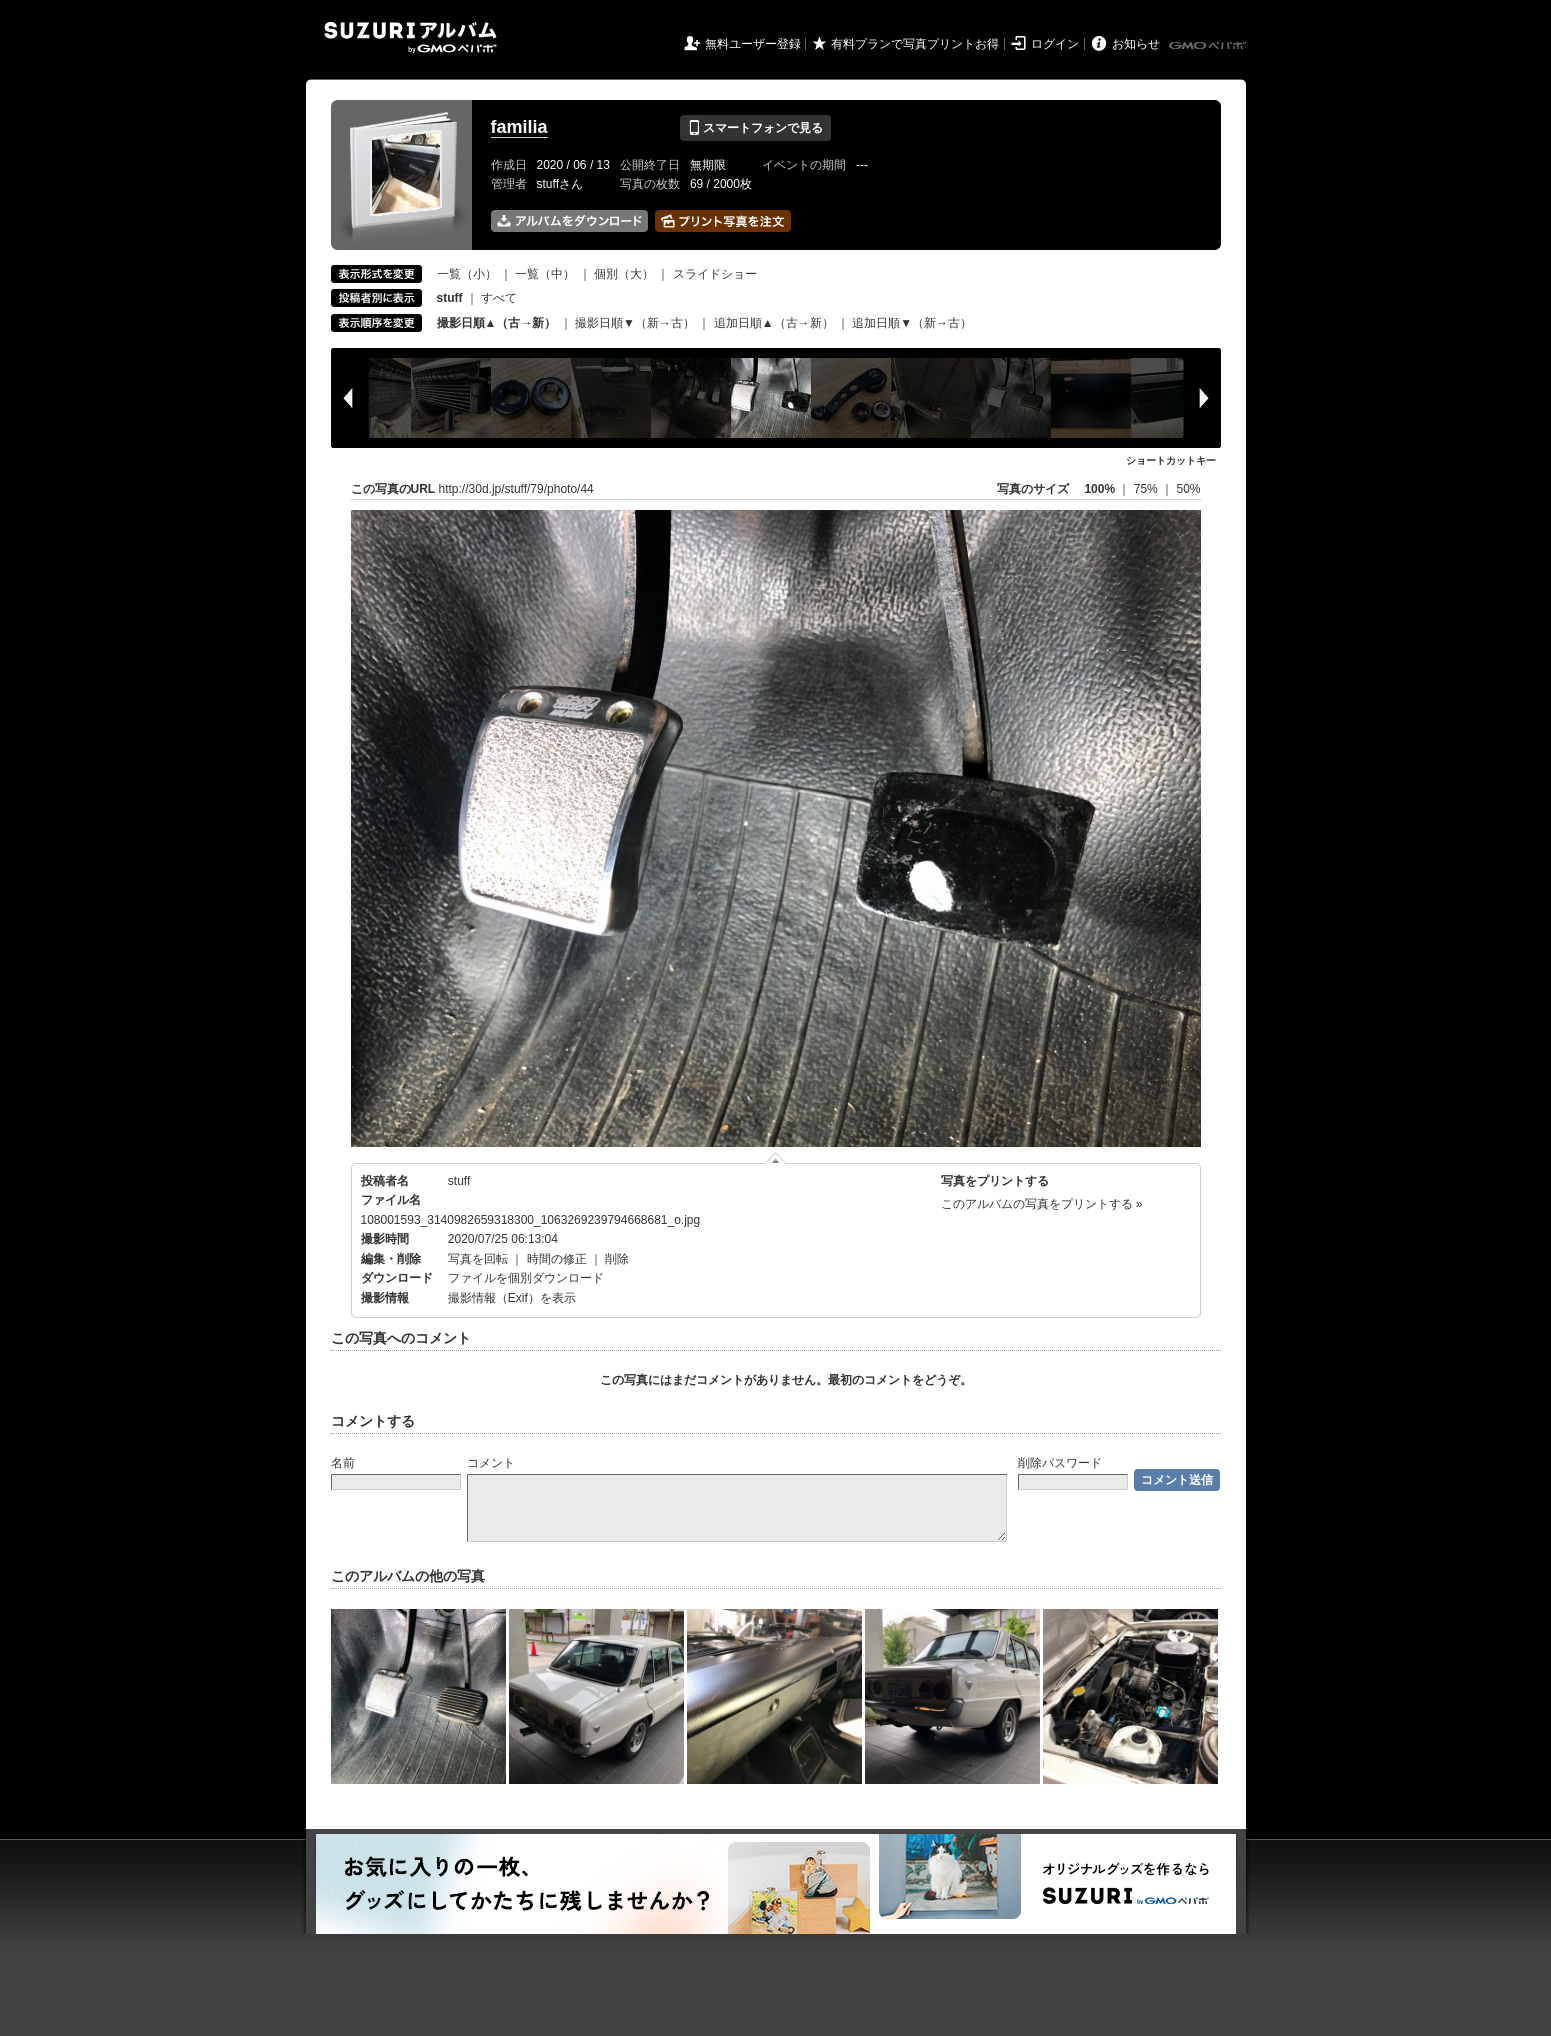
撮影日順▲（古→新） (497, 323)
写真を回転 (478, 1259)
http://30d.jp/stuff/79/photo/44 (516, 489)
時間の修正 (557, 1259)
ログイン (1055, 44)
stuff (459, 1181)
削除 (617, 1259)
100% (1099, 489)
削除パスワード (1060, 1463)
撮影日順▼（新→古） (635, 323)
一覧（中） (545, 274)
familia (519, 127)
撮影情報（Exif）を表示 (512, 1298)
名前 (343, 1463)
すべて (499, 298)
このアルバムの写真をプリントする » (1042, 1204)
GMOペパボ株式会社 (1209, 46)
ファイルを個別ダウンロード (526, 1278)
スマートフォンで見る (755, 128)
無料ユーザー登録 (753, 44)
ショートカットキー (1171, 460)
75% (1147, 489)
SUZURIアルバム (410, 37)
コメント (491, 1463)
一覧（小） (467, 274)
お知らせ (1136, 44)
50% (1188, 489)
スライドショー (715, 274)
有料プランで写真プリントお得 (915, 44)
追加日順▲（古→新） (774, 323)
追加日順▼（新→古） (912, 323)
